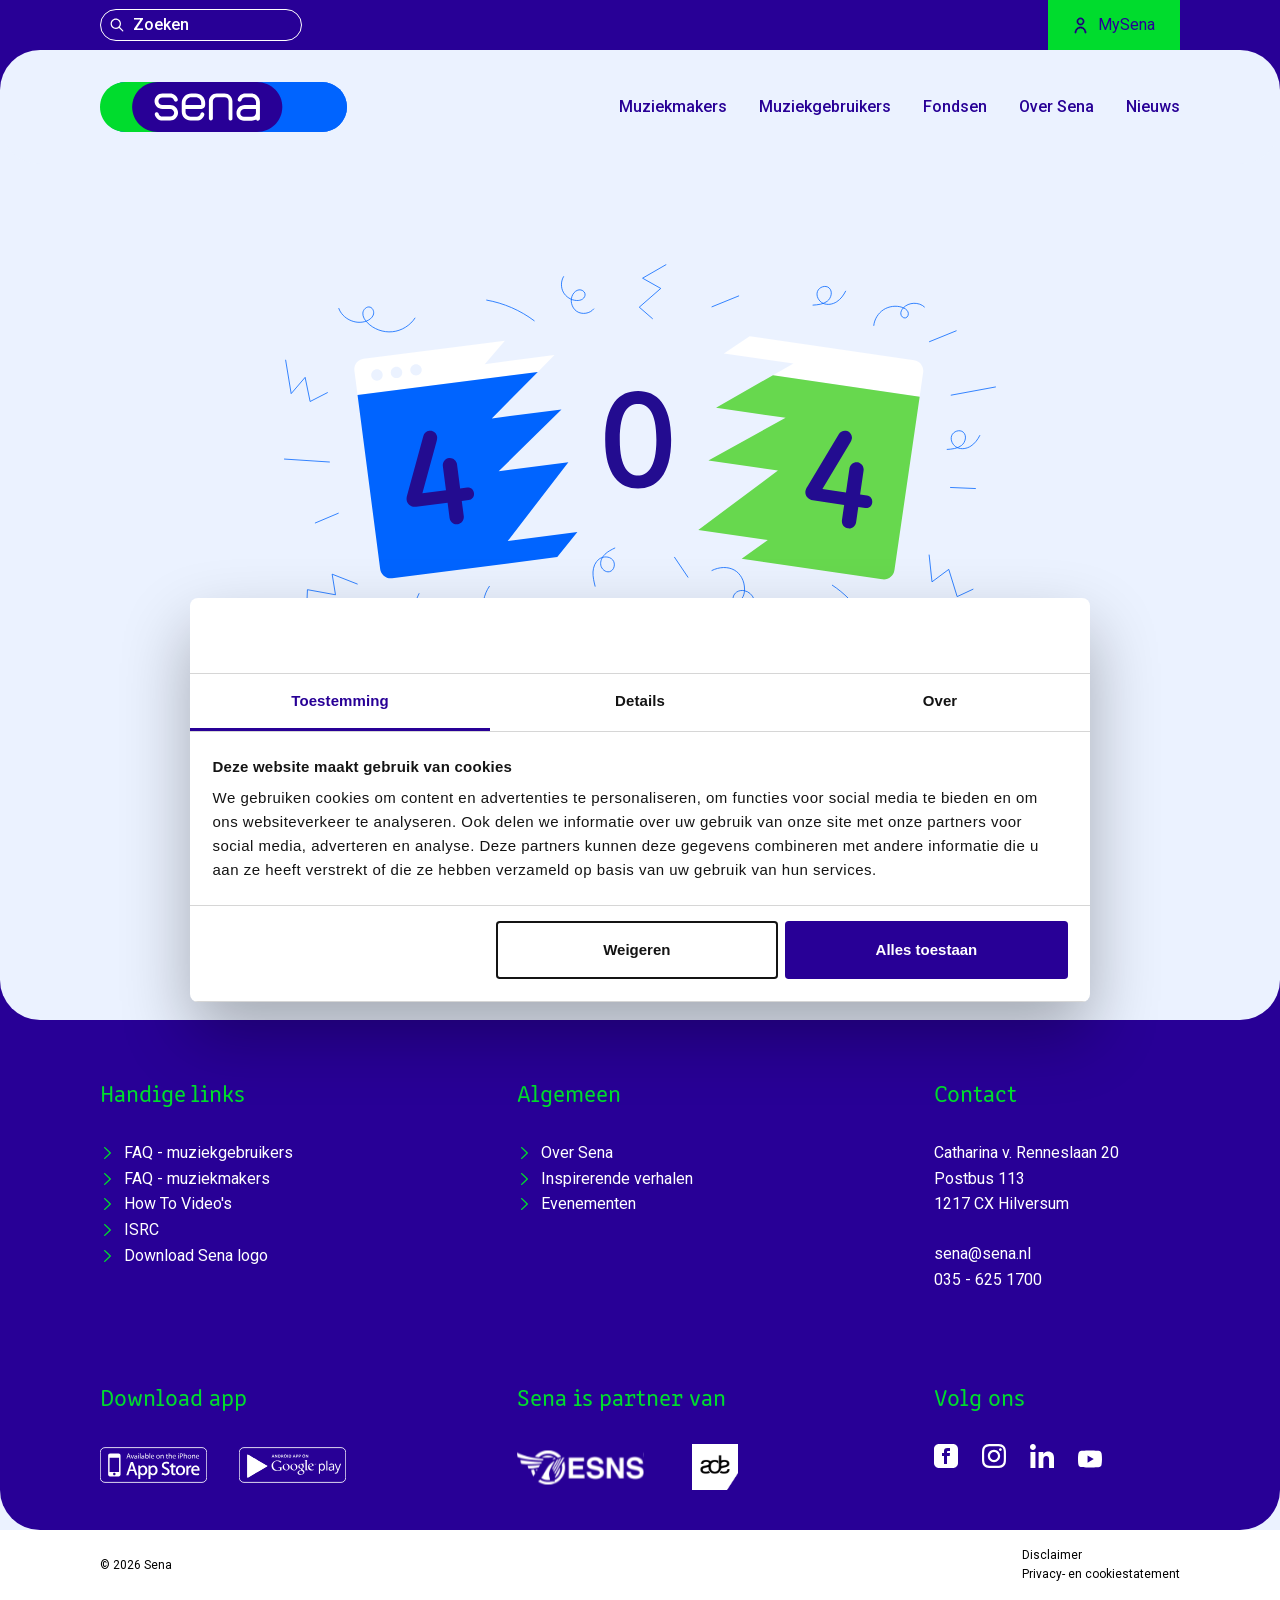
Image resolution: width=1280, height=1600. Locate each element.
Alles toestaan (927, 949)
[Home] (223, 107)
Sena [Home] (158, 1565)
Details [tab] (640, 700)
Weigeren (636, 949)
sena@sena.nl (982, 1253)
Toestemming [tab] (340, 700)
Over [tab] (940, 700)
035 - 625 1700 (988, 1279)
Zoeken (149, 24)
